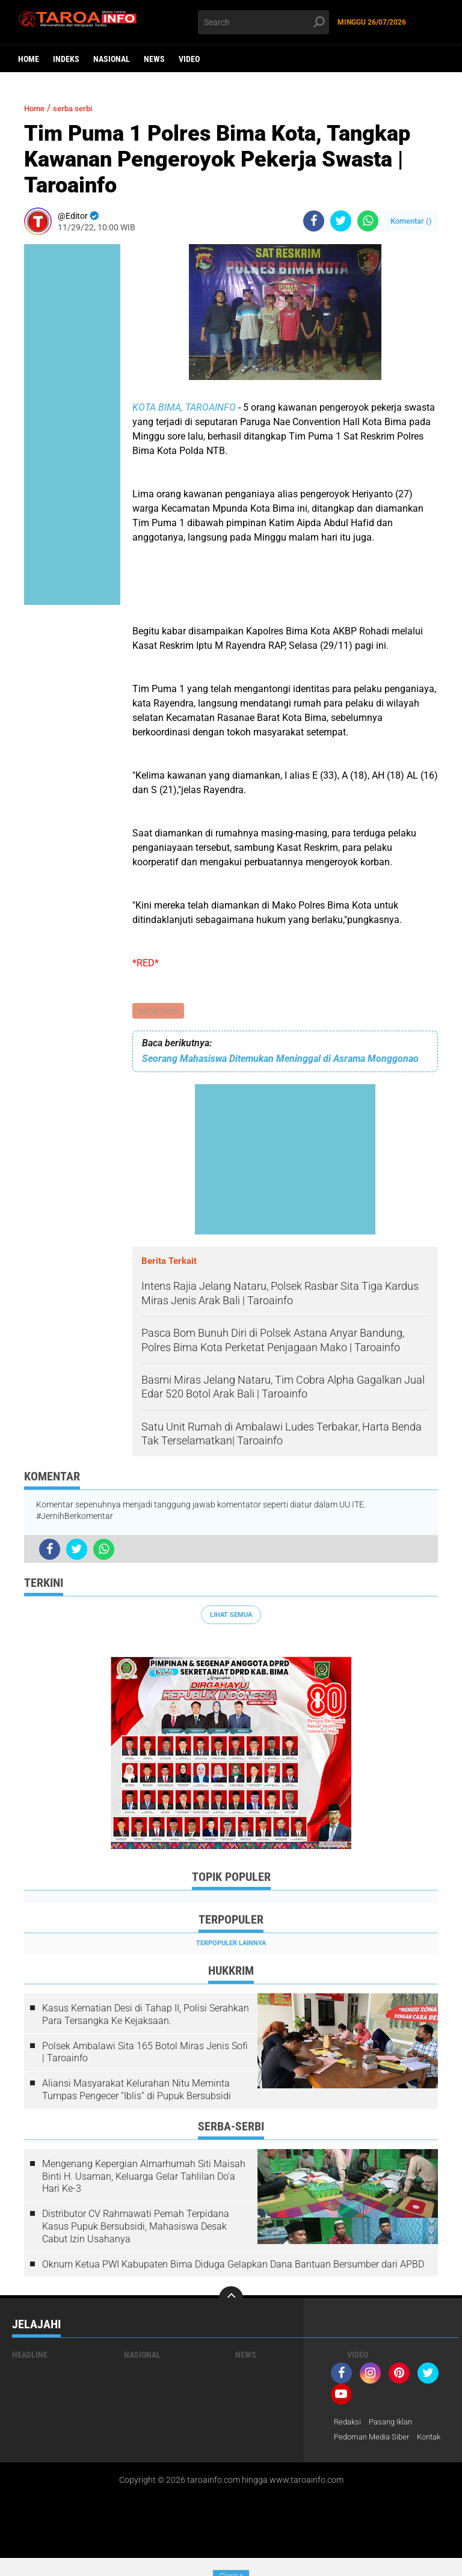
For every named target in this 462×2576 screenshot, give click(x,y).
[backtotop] (231, 2300)
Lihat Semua (231, 1616)
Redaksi (348, 2424)
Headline (30, 2356)
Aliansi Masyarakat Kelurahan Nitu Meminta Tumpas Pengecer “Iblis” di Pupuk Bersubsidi (136, 2091)
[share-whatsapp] (367, 221)
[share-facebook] (313, 221)
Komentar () (411, 220)
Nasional (111, 59)
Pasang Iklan (395, 2424)
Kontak (347, 2455)
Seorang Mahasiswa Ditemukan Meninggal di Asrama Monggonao (280, 1060)
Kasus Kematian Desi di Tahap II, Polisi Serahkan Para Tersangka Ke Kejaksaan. (145, 2016)
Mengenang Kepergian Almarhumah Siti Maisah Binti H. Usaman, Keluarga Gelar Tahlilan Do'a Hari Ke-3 (143, 2177)
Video (189, 59)
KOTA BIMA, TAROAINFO (184, 407)
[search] (263, 22)
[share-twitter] (340, 221)
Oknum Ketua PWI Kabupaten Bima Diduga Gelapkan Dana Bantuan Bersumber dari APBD (233, 2265)
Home (28, 59)
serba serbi (158, 1011)
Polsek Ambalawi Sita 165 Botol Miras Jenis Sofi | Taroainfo (145, 2053)
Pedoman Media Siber (374, 2439)
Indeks (66, 59)
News (154, 59)
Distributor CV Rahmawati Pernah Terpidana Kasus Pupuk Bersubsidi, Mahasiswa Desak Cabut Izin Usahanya (135, 2227)
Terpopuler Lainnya (231, 1944)
